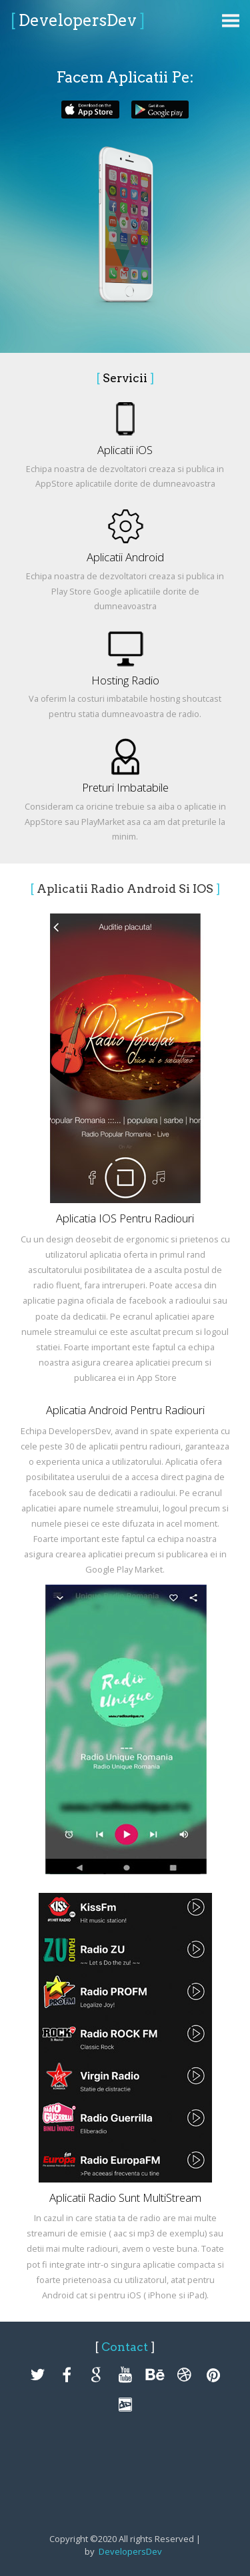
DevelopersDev (77, 20)
